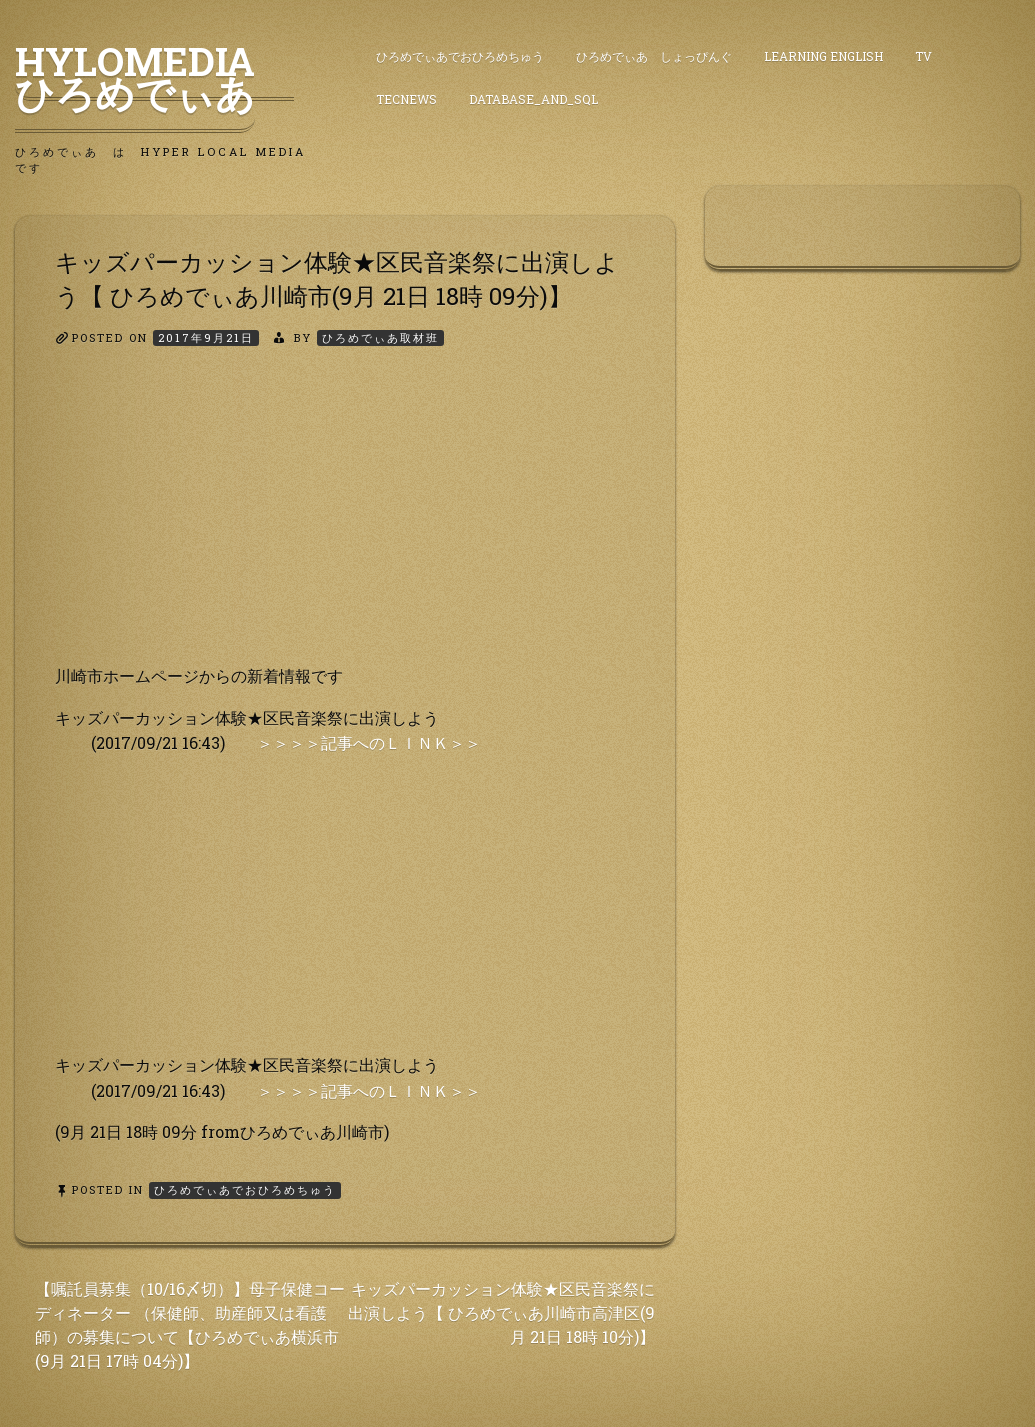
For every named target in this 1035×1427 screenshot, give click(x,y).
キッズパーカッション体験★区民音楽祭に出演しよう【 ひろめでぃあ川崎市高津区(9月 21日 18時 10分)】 (501, 1312)
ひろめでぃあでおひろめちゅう (460, 56)
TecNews (406, 99)
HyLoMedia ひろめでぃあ (154, 77)
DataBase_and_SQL (533, 99)
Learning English (823, 56)
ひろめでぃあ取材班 (380, 337)
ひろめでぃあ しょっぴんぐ (654, 56)
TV (923, 56)
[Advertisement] (345, 523)
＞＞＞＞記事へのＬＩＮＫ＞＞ (369, 742)
